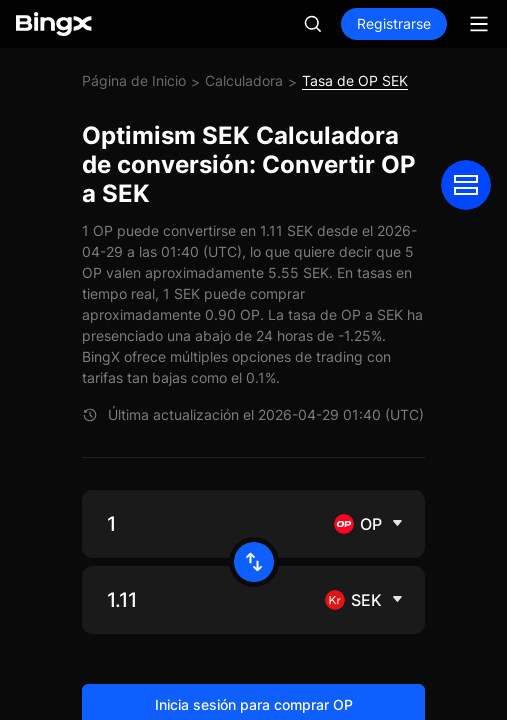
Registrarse (394, 23)
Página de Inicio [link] (134, 80)
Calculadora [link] (244, 80)
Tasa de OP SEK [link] (355, 80)
